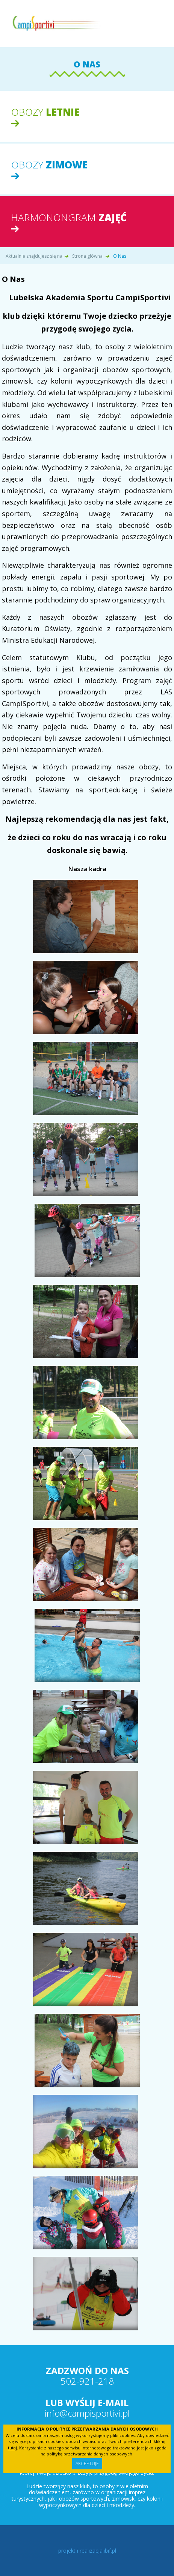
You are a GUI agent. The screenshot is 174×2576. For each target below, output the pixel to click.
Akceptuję (87, 2463)
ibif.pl (110, 2550)
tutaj (12, 2448)
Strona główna (87, 256)
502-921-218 (87, 2381)
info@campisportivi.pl (87, 2413)
